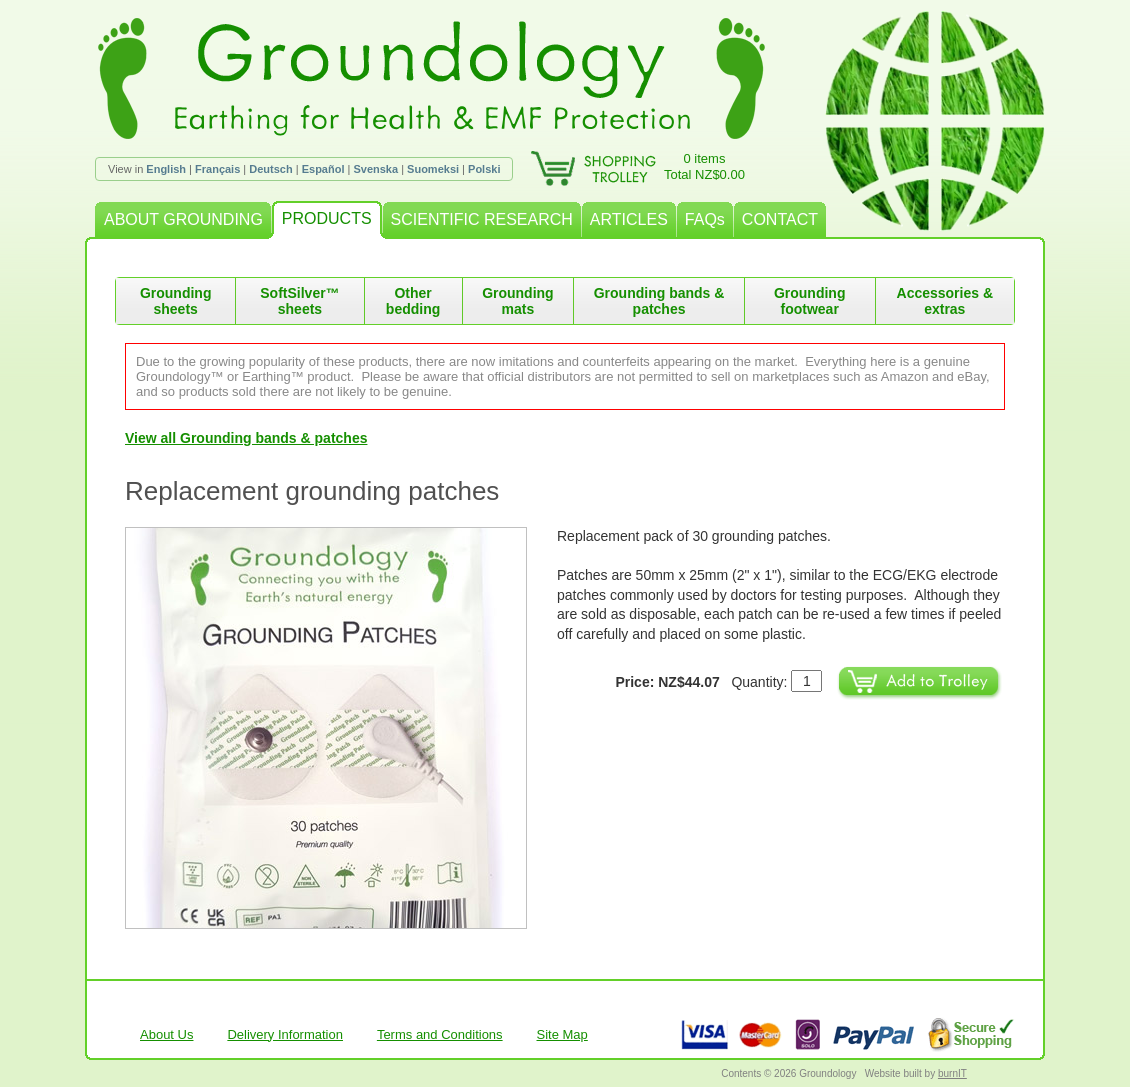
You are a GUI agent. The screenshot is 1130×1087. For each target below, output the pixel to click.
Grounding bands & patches (659, 301)
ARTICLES (629, 219)
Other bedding (413, 301)
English (166, 169)
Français (217, 169)
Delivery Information (285, 1034)
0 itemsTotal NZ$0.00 (704, 166)
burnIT (952, 1073)
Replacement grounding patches (312, 491)
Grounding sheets (176, 301)
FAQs (705, 219)
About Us (166, 1034)
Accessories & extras (945, 301)
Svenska (375, 169)
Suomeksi (433, 169)
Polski (484, 169)
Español (323, 169)
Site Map (562, 1034)
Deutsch (270, 169)
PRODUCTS (327, 218)
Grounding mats (518, 301)
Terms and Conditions (440, 1034)
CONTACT (780, 219)
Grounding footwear (810, 301)
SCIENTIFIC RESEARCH (482, 219)
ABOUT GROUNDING (183, 219)
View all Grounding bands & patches (246, 438)
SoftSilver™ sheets (299, 301)
